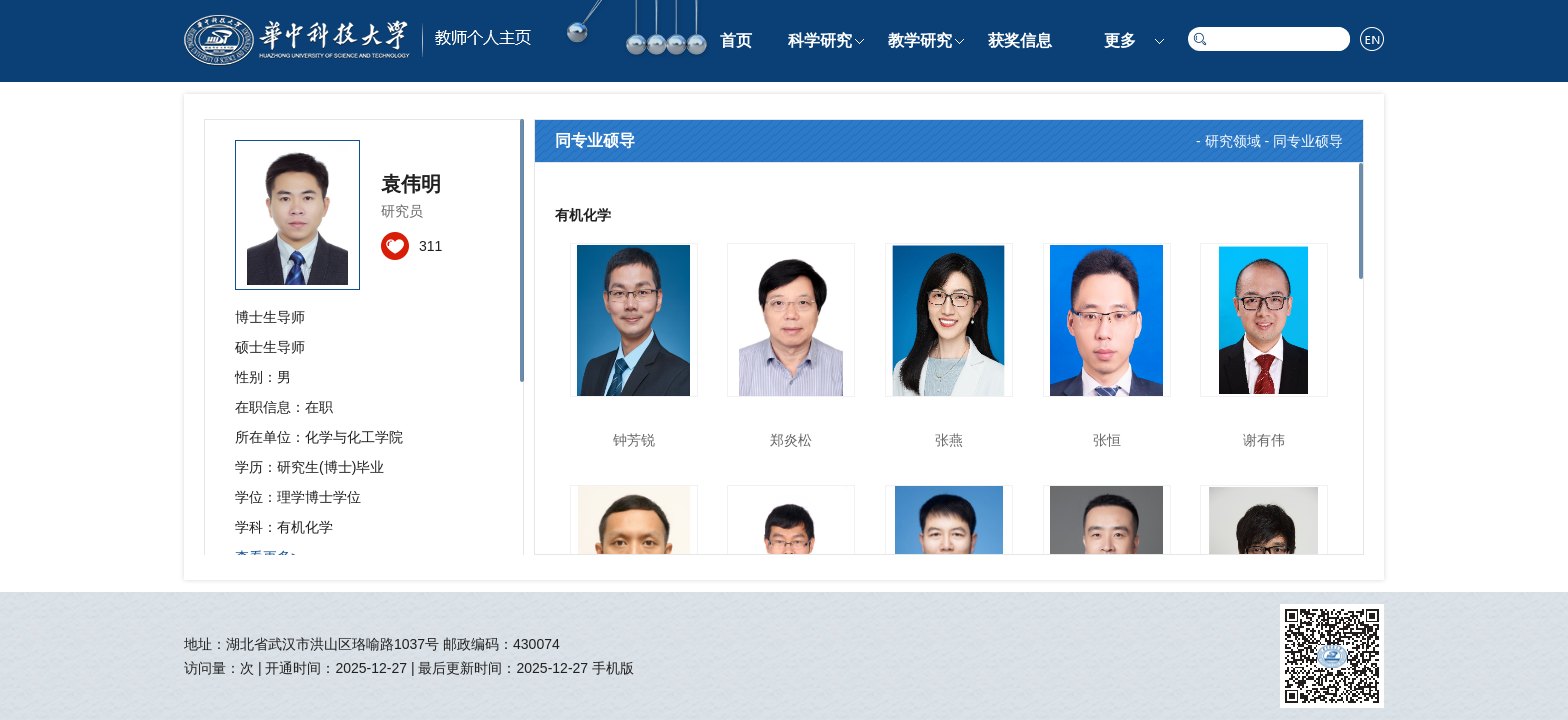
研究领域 (1233, 141)
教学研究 (920, 40)
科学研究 (820, 40)
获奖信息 (1020, 40)
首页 (736, 40)
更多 (1120, 40)
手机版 (613, 668)
